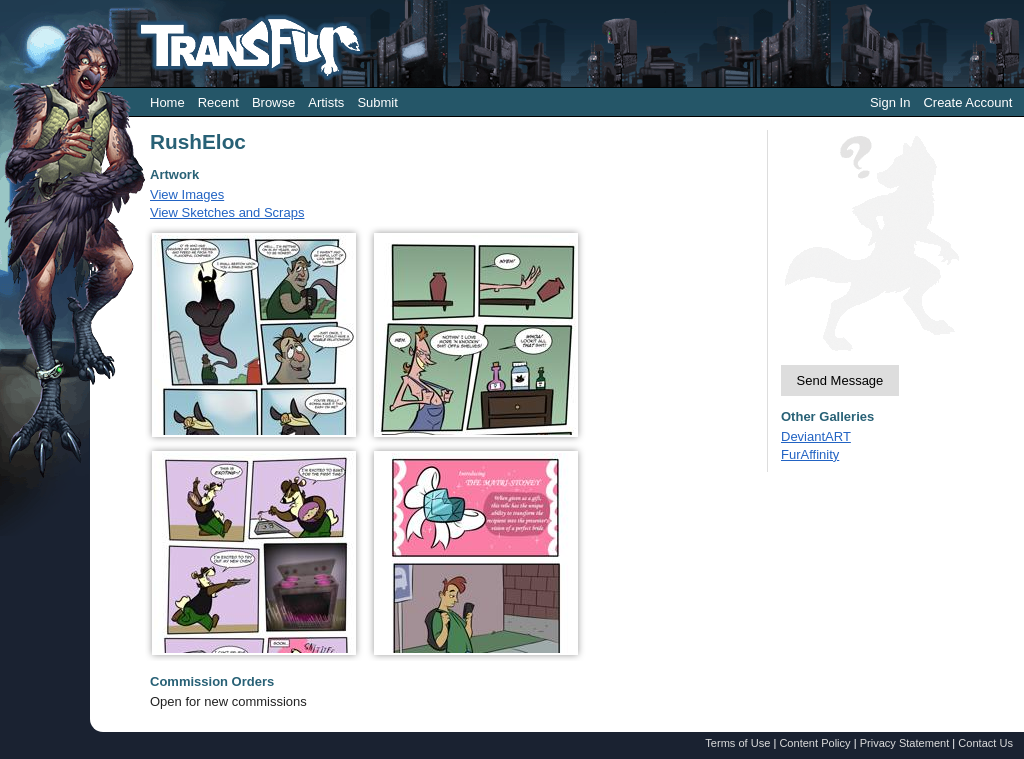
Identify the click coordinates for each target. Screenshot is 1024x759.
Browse (273, 102)
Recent (218, 102)
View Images (187, 194)
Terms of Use (737, 743)
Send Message (840, 380)
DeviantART (816, 436)
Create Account (967, 102)
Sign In (890, 102)
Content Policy (814, 743)
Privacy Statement (905, 743)
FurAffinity (810, 454)
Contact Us (985, 743)
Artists (326, 102)
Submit (377, 102)
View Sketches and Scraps (227, 212)
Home (167, 102)
